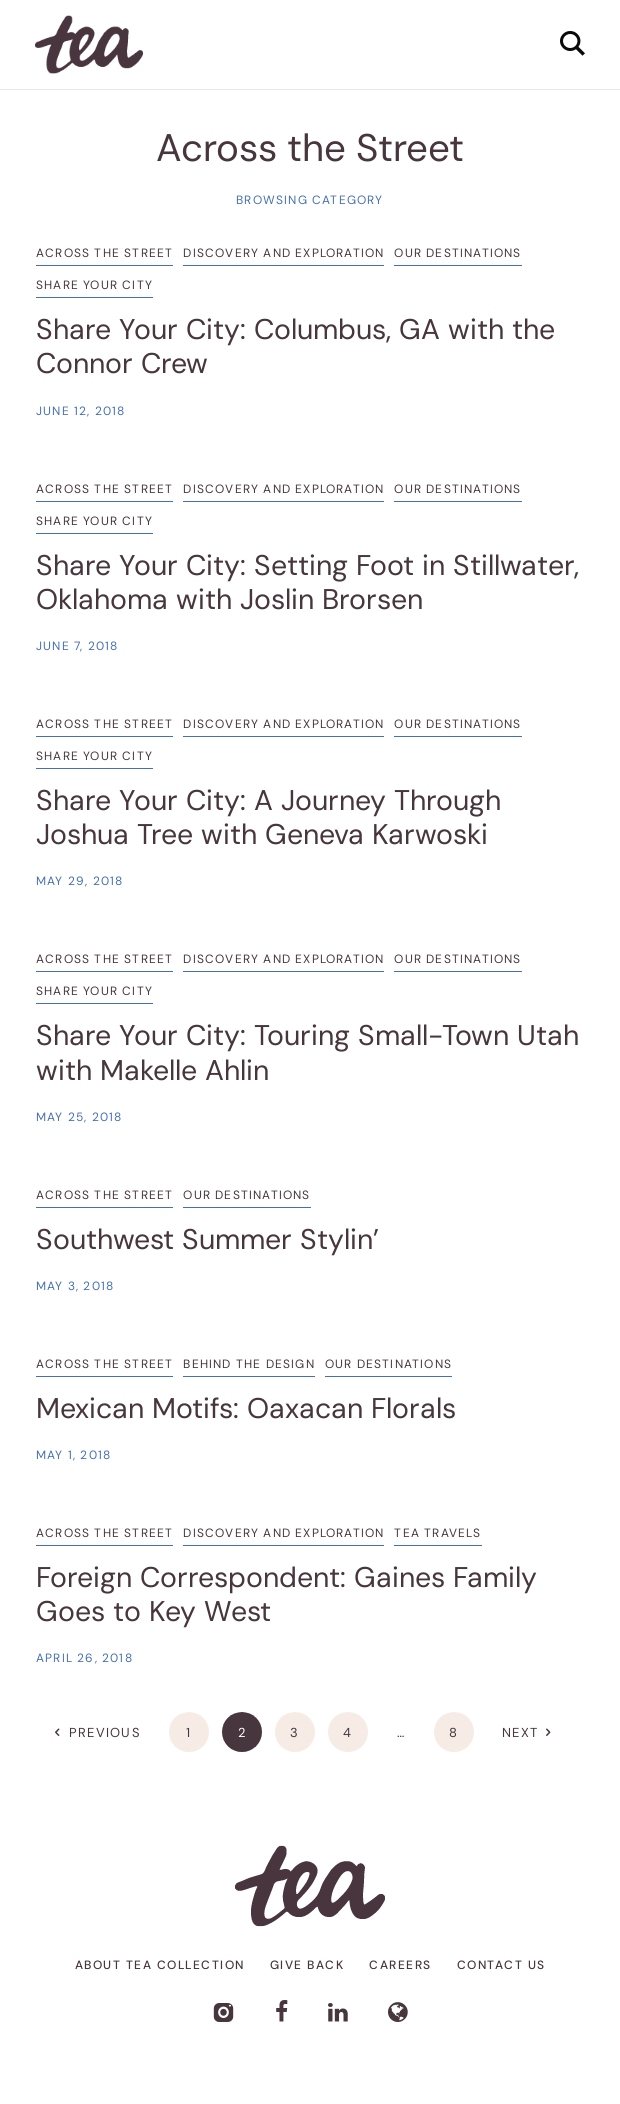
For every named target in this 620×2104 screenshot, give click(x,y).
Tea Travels (437, 1533)
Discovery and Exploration (283, 253)
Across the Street (104, 253)
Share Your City (94, 285)
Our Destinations (457, 253)
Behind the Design (248, 1364)
